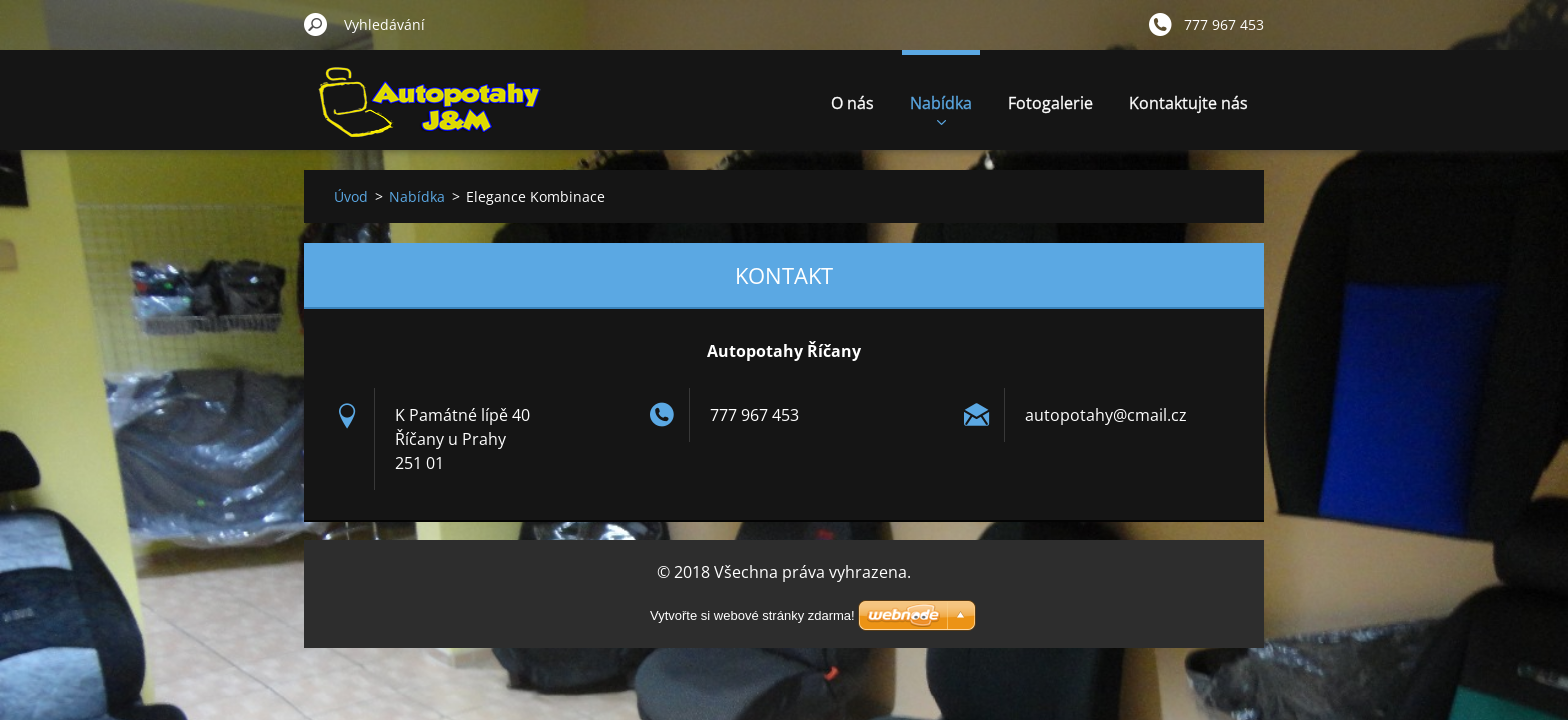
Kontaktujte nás (1188, 103)
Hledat (316, 24)
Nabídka (941, 108)
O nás (852, 103)
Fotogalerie (1050, 103)
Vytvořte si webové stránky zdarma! (752, 615)
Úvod (351, 196)
